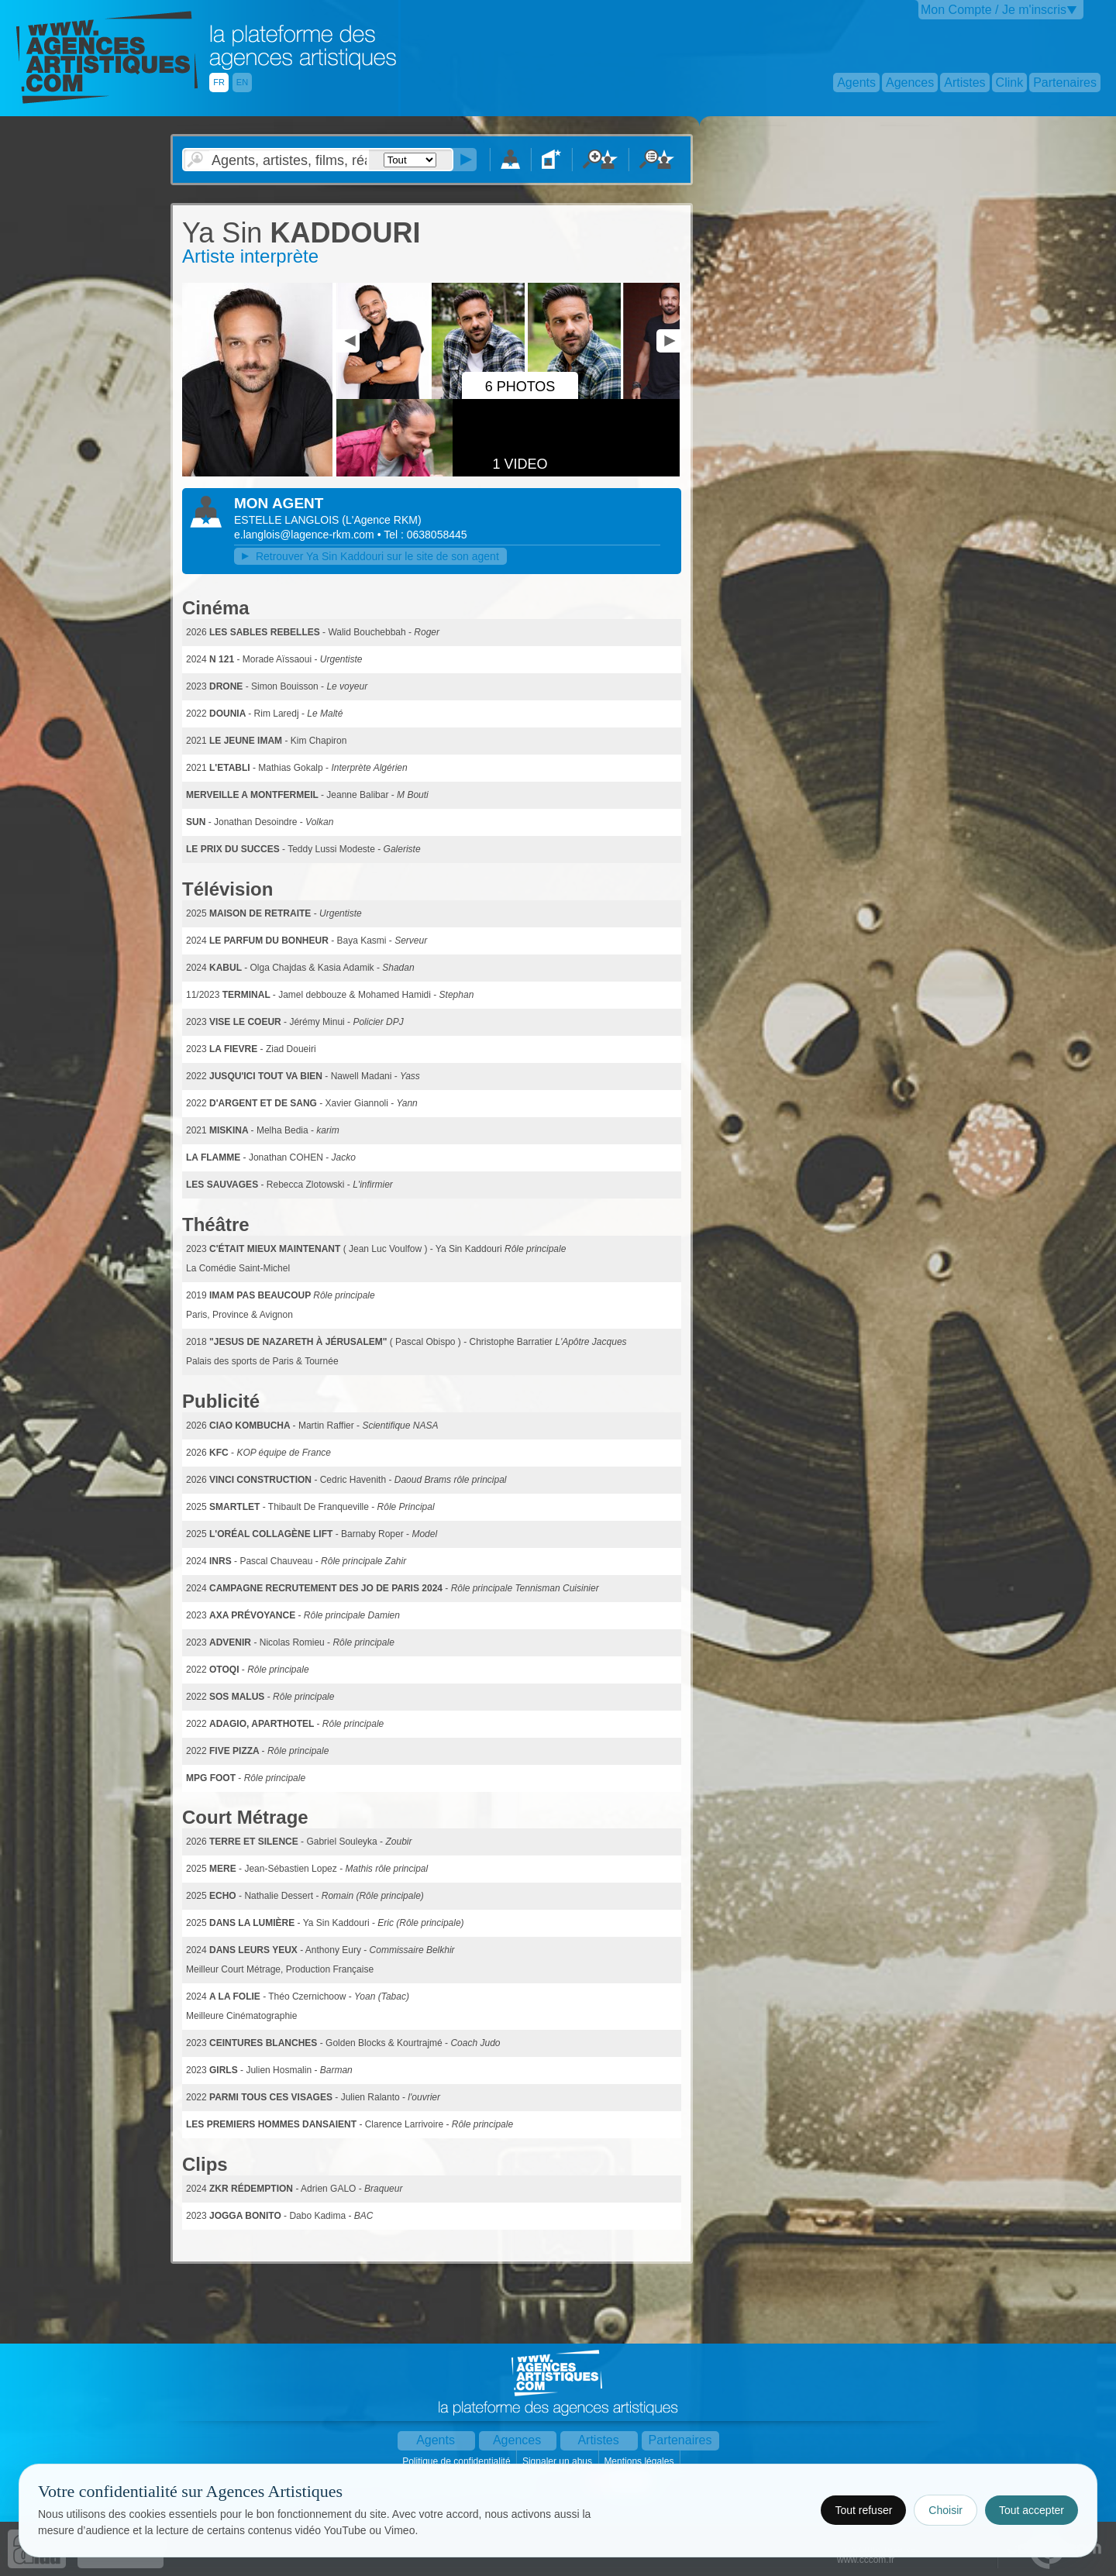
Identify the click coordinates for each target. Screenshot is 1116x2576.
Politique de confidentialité (457, 2461)
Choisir (945, 2510)
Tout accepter (1031, 2510)
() (381, 520)
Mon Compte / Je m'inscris (993, 9)
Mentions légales (640, 2461)
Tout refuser (863, 2510)
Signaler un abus (558, 2461)
